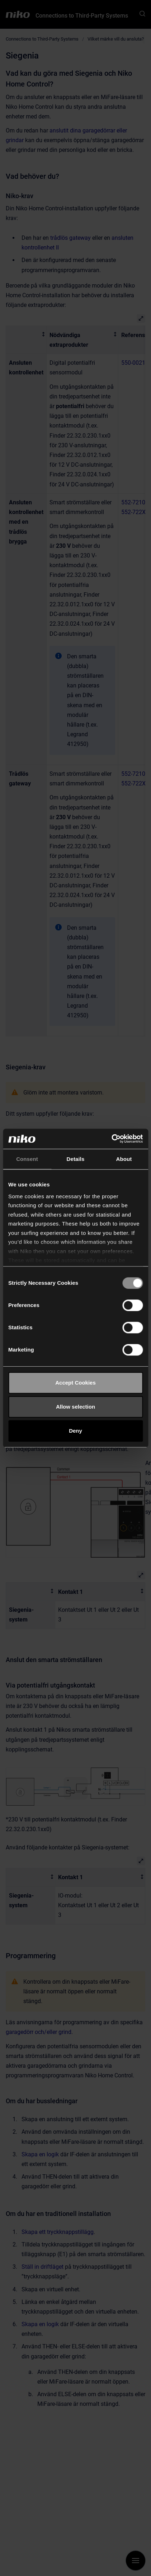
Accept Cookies (75, 1383)
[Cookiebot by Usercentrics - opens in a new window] (111, 1138)
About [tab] (124, 1159)
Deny (75, 1431)
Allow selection (75, 1407)
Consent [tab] (27, 1159)
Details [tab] (76, 1159)
